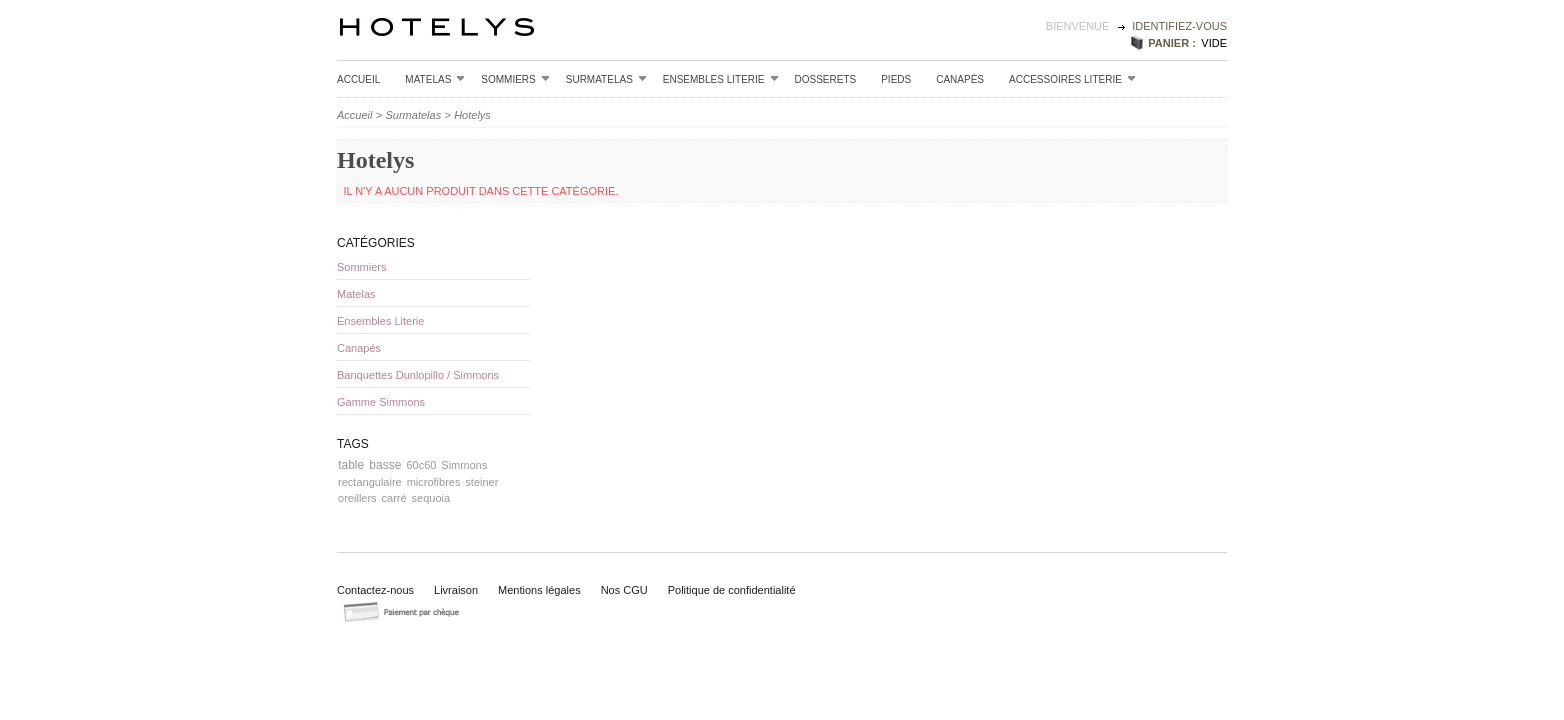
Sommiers (515, 79)
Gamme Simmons (381, 402)
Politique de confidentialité (732, 590)
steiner (481, 482)
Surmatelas (606, 79)
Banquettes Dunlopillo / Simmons (418, 375)
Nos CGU (624, 590)
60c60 (421, 465)
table (351, 465)
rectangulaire (370, 482)
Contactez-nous (375, 590)
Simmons (464, 465)
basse (385, 465)
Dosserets (826, 79)
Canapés (960, 79)
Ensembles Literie (721, 79)
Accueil (358, 79)
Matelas (435, 79)
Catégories (376, 243)
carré (394, 498)
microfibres (434, 482)
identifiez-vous (1179, 26)
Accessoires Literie (1072, 79)
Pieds (896, 79)
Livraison (456, 590)
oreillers (357, 498)
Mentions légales (539, 590)
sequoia (431, 498)
